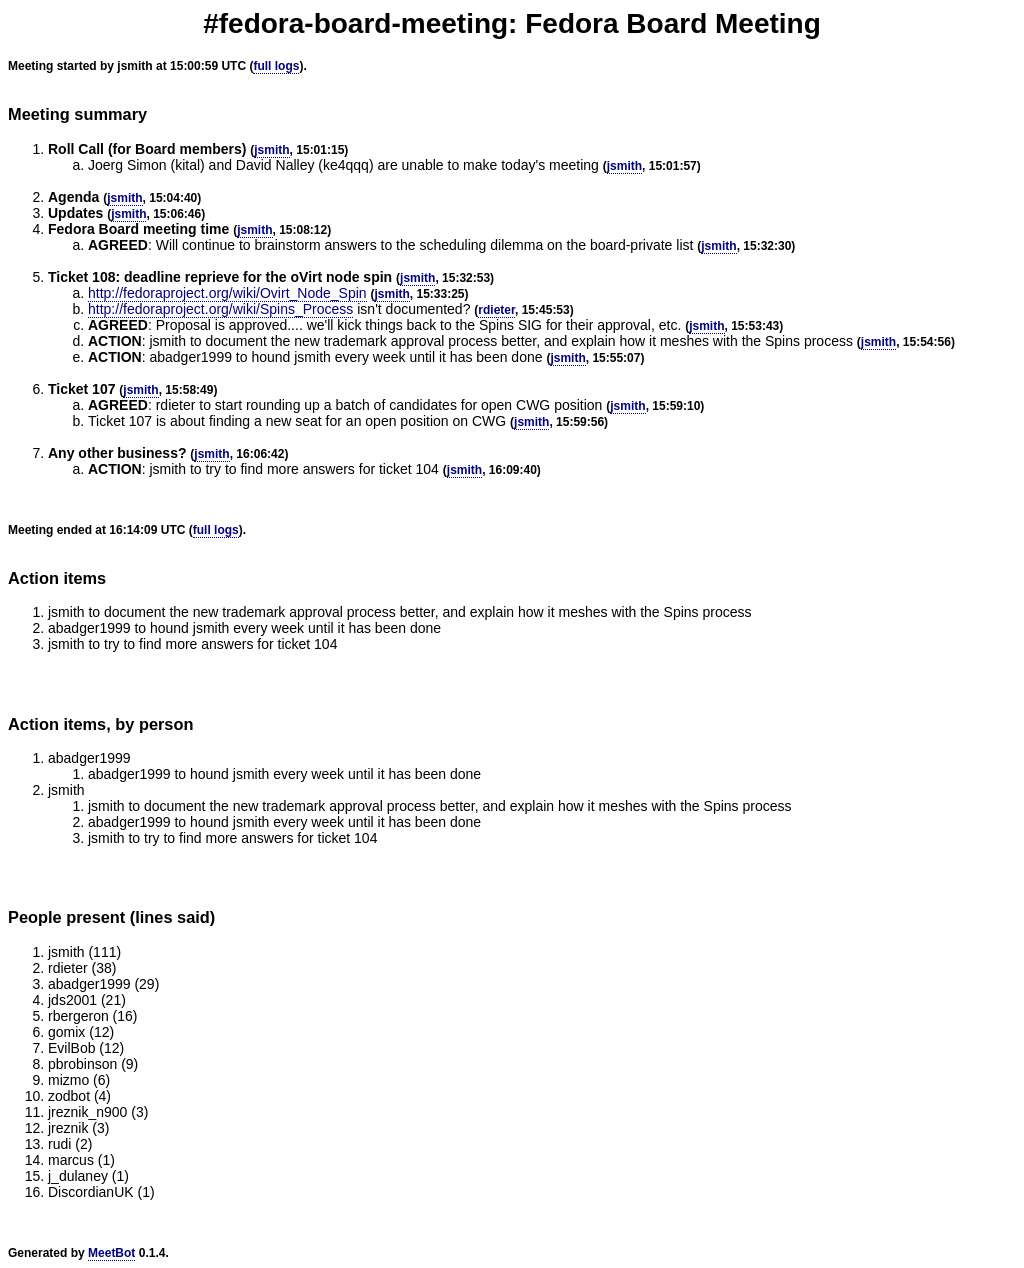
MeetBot (111, 1253)
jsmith (271, 150)
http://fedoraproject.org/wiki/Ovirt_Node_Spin (227, 293)
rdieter (496, 310)
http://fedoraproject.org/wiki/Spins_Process (220, 309)
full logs (276, 66)
